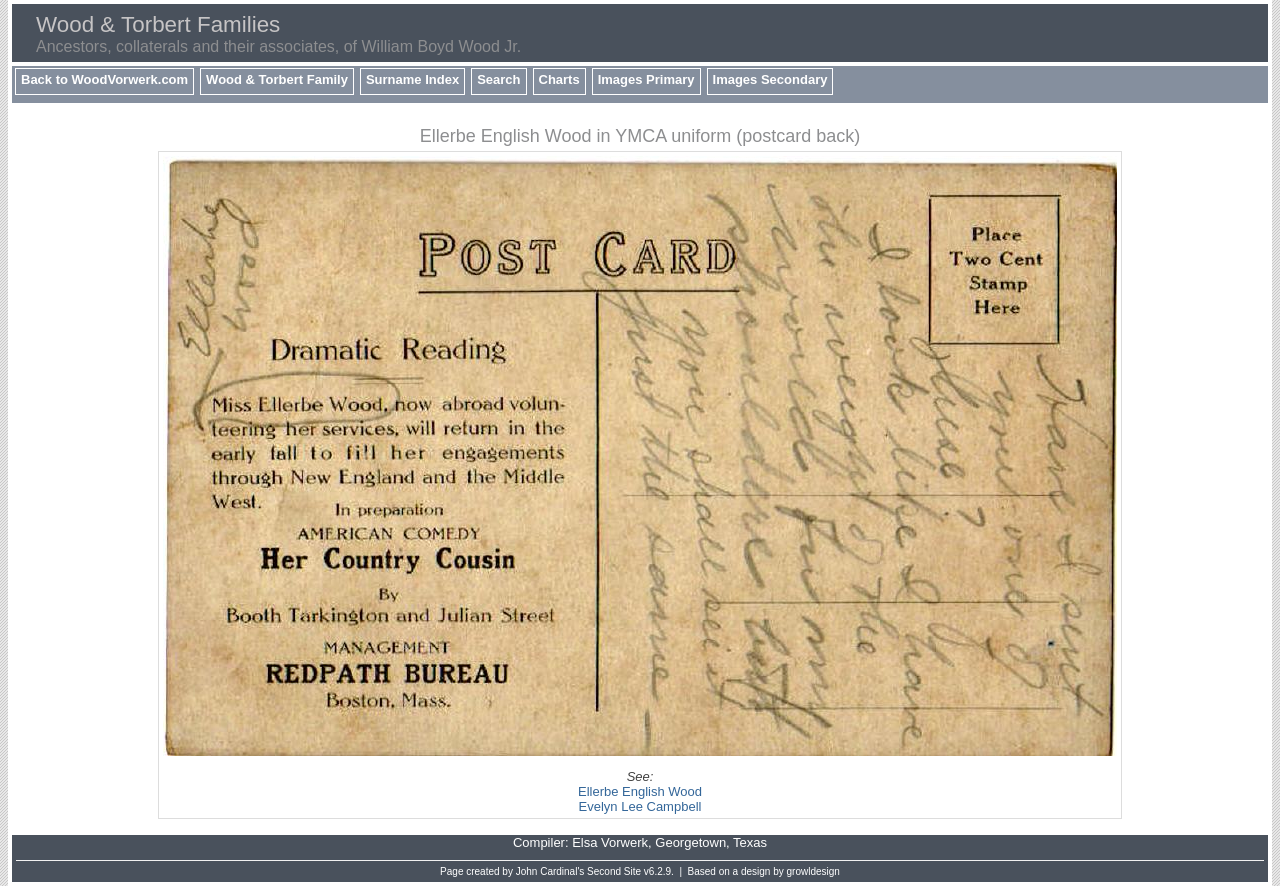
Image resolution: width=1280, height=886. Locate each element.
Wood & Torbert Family (277, 79)
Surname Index (412, 79)
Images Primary (646, 79)
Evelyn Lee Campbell (640, 806)
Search (498, 79)
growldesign (813, 871)
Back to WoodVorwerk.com (104, 79)
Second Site (614, 871)
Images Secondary (770, 79)
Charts (559, 79)
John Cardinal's (550, 871)
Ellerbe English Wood (640, 791)
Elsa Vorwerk (610, 842)
